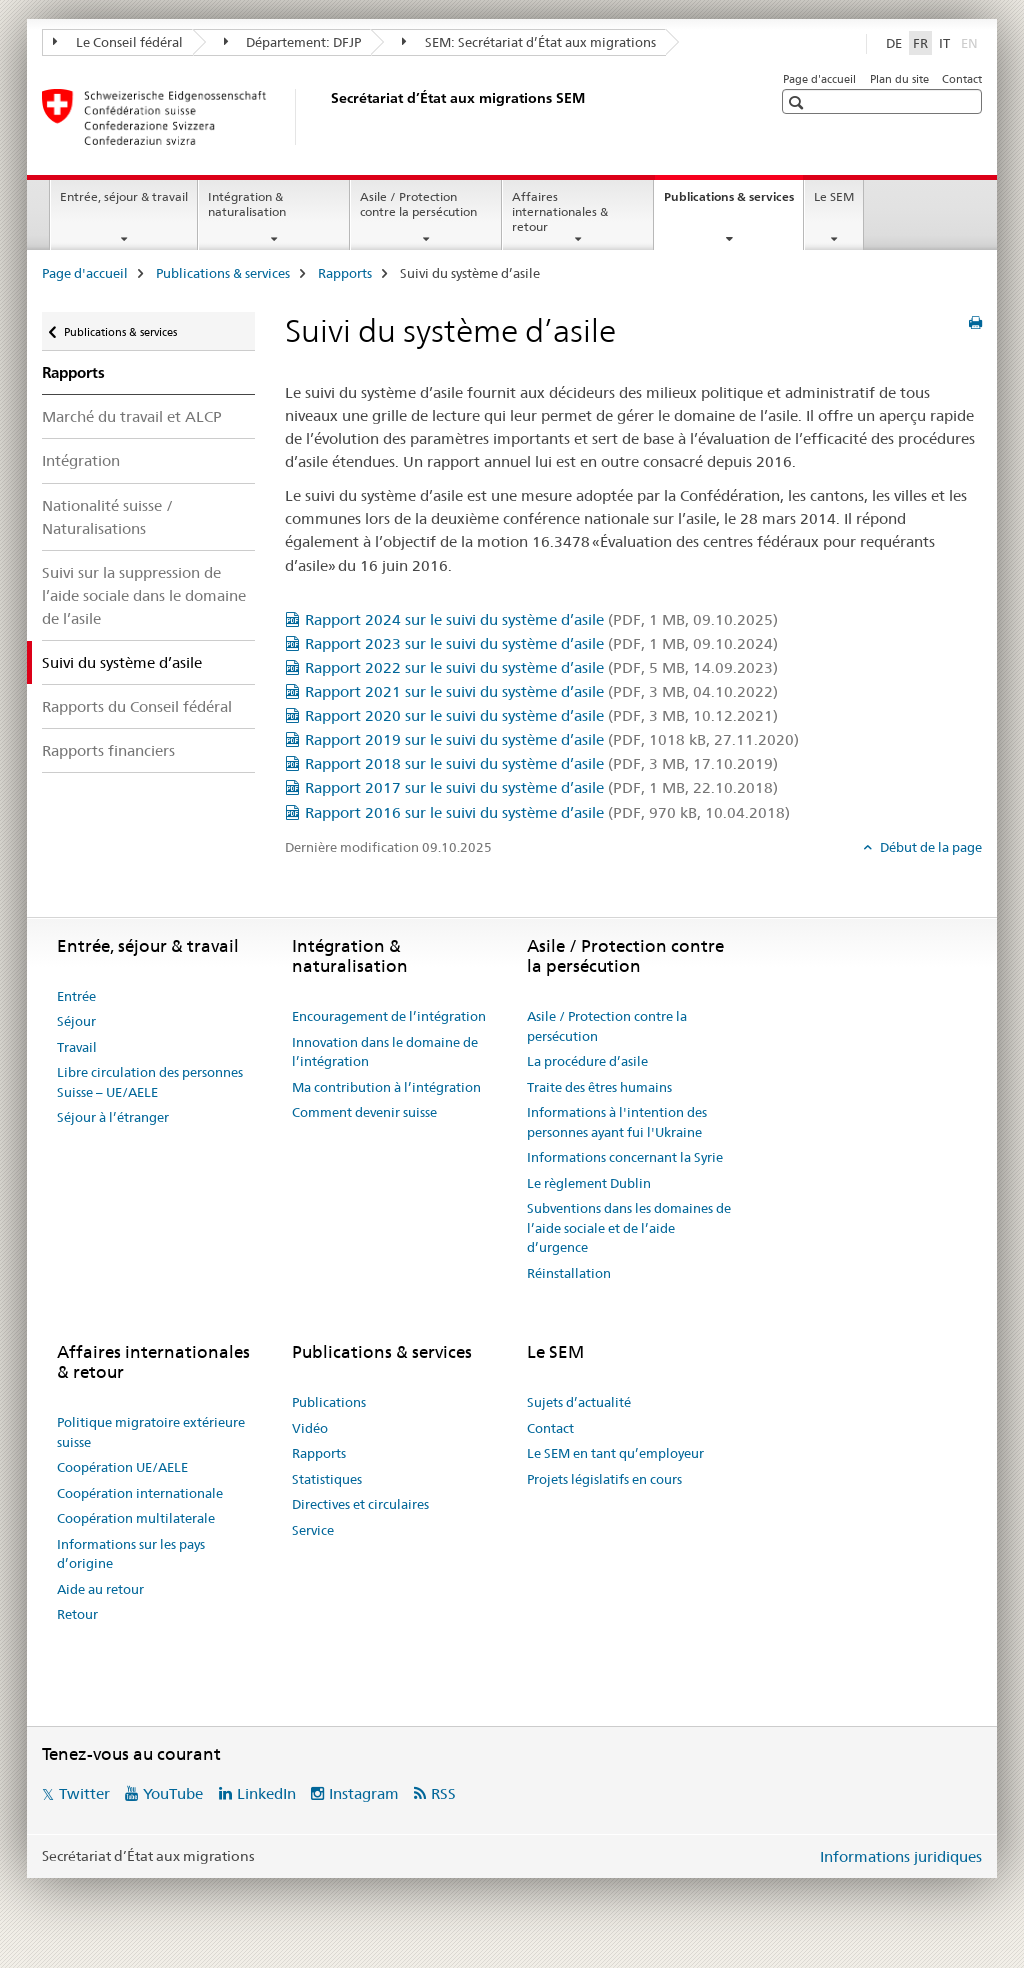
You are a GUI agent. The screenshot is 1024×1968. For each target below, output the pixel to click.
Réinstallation (569, 1273)
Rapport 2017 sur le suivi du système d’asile (541, 787)
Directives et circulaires (360, 1504)
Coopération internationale (140, 1493)
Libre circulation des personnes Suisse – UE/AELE (150, 1082)
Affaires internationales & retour (560, 211)
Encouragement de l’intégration (389, 1016)
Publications (329, 1402)
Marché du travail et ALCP (132, 416)
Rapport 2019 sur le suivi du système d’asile (552, 739)
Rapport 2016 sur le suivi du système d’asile (547, 812)
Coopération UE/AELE (122, 1467)
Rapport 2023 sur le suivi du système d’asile (541, 643)
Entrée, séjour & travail (124, 196)
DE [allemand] (894, 43)
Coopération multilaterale (136, 1518)
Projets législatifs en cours (604, 1479)
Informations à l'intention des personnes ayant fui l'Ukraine (617, 1122)
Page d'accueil (819, 79)
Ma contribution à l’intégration (386, 1087)
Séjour (76, 1021)
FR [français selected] (920, 43)
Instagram (364, 1793)
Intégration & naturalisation (247, 204)
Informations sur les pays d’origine (131, 1554)
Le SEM (834, 196)
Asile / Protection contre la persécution (418, 204)
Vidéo (310, 1428)
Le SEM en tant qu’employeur (615, 1453)
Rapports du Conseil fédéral (137, 706)
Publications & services (733, 203)
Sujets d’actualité (579, 1402)
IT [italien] (944, 43)
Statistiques (327, 1479)
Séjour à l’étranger (113, 1117)
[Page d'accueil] (327, 117)
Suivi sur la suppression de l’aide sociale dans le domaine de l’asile (144, 595)
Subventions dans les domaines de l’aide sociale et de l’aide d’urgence (629, 1227)
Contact (962, 79)
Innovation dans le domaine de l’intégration (385, 1052)
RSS (443, 1793)
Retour (77, 1614)
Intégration (81, 460)
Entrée (76, 996)
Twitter (84, 1793)
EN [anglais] (971, 42)
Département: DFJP (293, 42)
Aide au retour (100, 1589)
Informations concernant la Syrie (625, 1157)
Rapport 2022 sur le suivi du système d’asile (541, 667)
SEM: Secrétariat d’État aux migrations (529, 42)
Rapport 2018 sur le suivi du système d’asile (541, 763)
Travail (77, 1047)
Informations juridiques (901, 1856)
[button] (798, 102)
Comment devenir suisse (364, 1112)
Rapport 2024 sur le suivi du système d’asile (541, 619)
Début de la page (929, 847)
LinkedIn (266, 1793)
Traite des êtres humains (599, 1087)
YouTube (173, 1793)
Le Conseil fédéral (118, 42)
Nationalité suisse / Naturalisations (107, 517)
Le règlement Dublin (589, 1183)
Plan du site (899, 79)
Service (313, 1530)
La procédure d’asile (587, 1061)
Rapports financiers (108, 750)
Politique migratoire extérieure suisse (151, 1432)
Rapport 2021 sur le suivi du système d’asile (541, 691)
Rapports (345, 273)
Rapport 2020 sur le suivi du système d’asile (541, 715)
